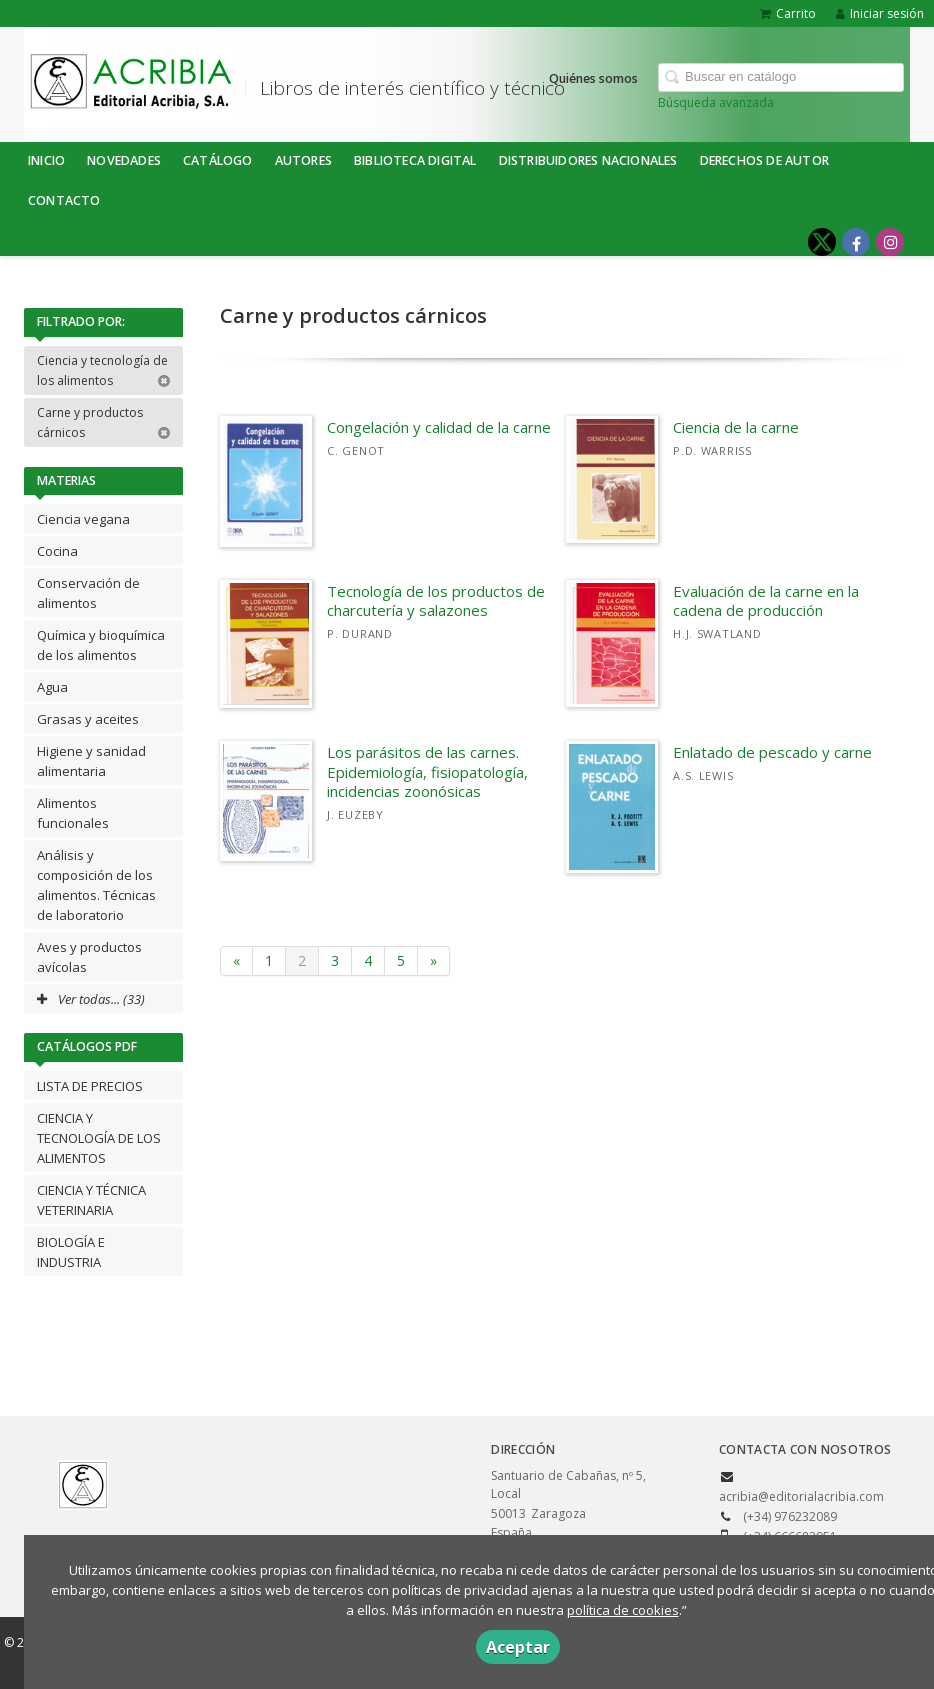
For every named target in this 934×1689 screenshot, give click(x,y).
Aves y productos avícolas (89, 957)
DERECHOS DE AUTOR (764, 160)
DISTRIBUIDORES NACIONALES (588, 160)
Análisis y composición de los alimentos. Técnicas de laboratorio (96, 885)
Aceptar (518, 1647)
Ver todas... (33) (91, 999)
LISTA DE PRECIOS (90, 1086)
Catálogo (218, 160)
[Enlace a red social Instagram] (890, 242)
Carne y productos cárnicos (104, 422)
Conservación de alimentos (88, 593)
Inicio (46, 160)
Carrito (788, 13)
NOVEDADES (124, 160)
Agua (52, 687)
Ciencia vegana (83, 519)
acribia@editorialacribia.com (801, 1496)
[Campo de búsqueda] (781, 77)
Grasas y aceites (88, 719)
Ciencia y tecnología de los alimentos (104, 370)
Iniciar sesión (880, 13)
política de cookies (623, 1610)
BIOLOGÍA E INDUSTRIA (71, 1252)
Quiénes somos (593, 78)
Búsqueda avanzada (716, 102)
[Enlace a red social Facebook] (856, 242)
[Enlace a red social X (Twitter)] (822, 242)
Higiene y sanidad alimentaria (91, 761)
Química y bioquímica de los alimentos (101, 645)
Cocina (57, 551)
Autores (303, 160)
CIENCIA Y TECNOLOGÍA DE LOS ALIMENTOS (99, 1138)
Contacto (64, 200)
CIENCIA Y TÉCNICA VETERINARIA (91, 1200)
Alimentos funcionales (73, 813)
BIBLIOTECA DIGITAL (415, 160)
